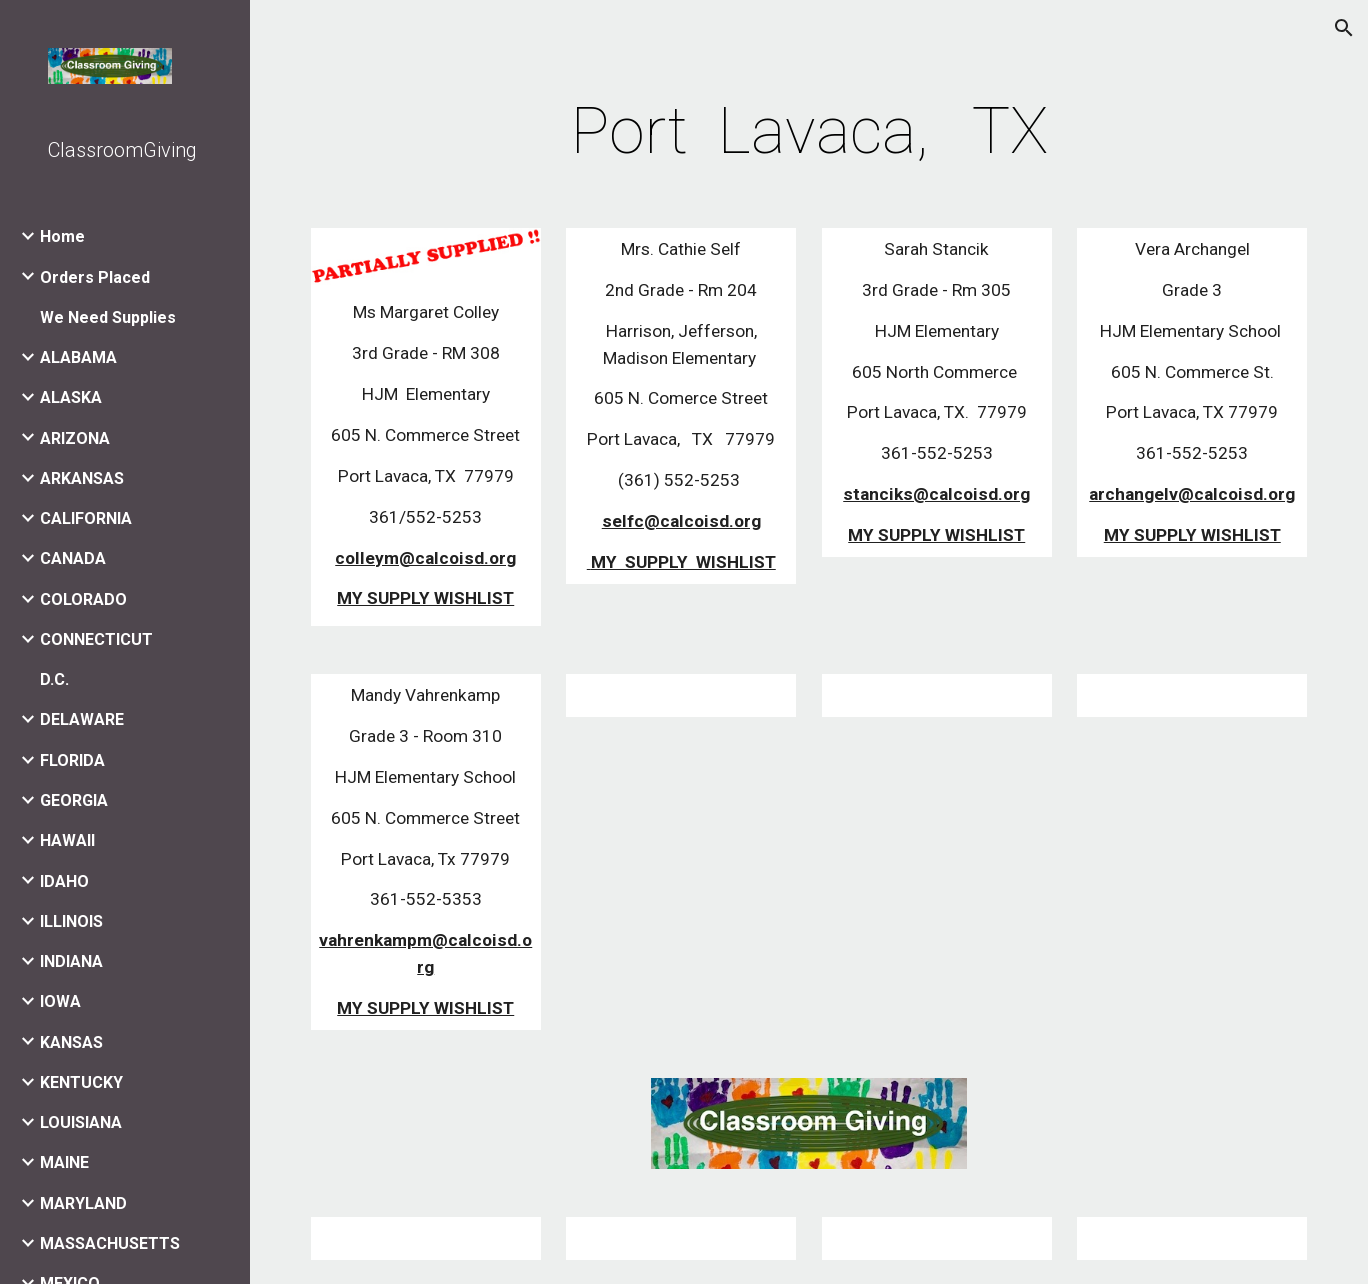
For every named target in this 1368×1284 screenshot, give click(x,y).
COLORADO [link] (83, 599)
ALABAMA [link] (78, 357)
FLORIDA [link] (72, 760)
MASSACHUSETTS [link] (110, 1243)
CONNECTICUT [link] (96, 639)
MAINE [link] (64, 1162)
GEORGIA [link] (74, 800)
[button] (1344, 28)
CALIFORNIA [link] (86, 518)
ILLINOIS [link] (71, 921)
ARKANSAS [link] (82, 478)
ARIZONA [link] (75, 438)
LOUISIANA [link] (81, 1122)
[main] (809, 132)
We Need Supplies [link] (108, 317)
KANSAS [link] (71, 1042)
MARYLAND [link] (83, 1203)
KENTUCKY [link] (81, 1082)
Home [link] (62, 236)
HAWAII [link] (67, 840)
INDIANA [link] (71, 961)
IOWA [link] (60, 1001)
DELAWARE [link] (82, 719)
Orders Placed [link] (95, 277)
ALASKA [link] (71, 397)
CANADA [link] (73, 558)
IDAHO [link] (64, 881)
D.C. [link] (54, 679)
